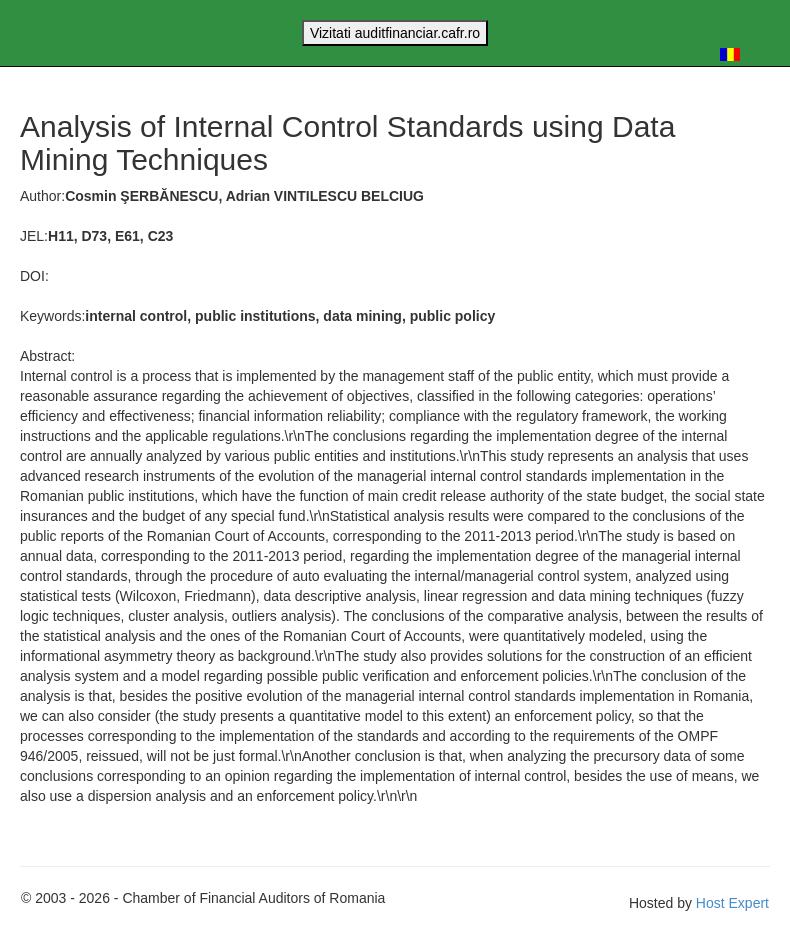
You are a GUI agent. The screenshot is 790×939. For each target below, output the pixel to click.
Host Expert (732, 903)
